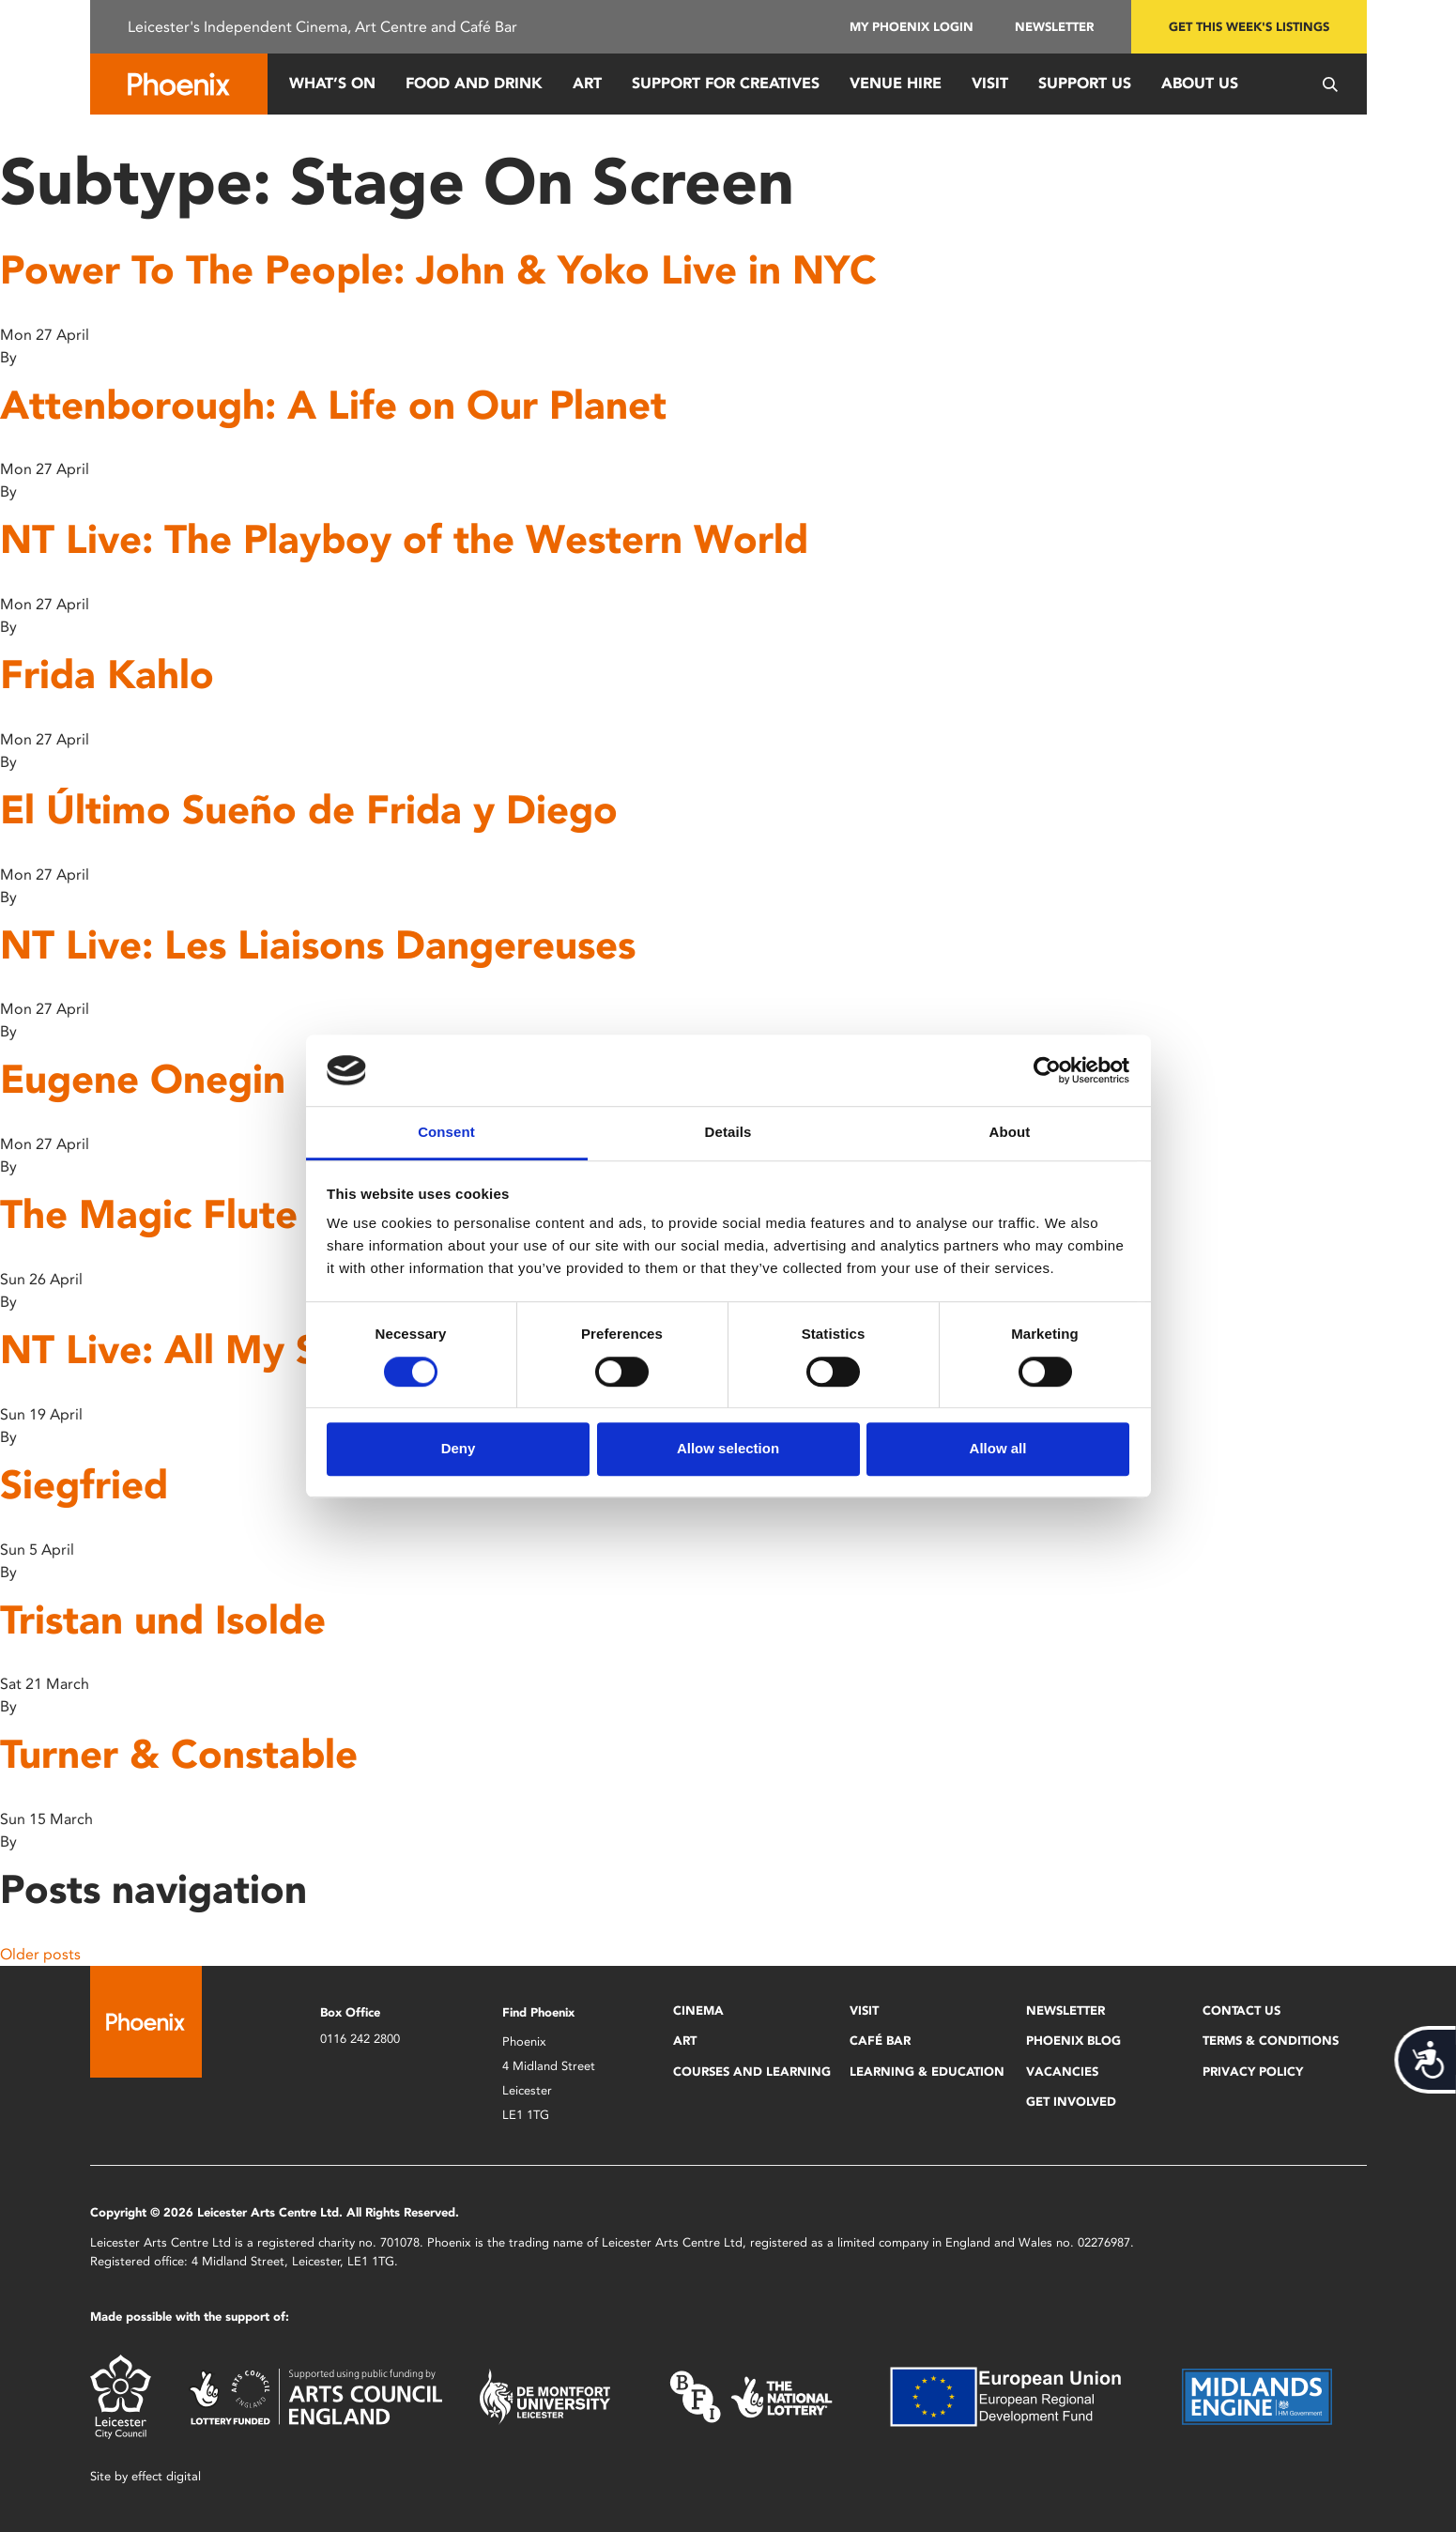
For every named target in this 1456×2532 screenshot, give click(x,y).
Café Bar (880, 2040)
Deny (458, 1448)
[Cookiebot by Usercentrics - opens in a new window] (1047, 1070)
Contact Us (1241, 2010)
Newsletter (1054, 27)
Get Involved (1071, 2102)
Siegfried (84, 1485)
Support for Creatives (726, 83)
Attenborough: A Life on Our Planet (333, 405)
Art (587, 83)
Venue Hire (896, 83)
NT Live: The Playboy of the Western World (404, 539)
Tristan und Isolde (163, 1620)
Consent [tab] (446, 1133)
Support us (1084, 83)
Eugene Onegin (142, 1079)
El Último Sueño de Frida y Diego (309, 810)
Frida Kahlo (107, 674)
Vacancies (1062, 2071)
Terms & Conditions (1271, 2040)
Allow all (998, 1448)
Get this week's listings (1249, 27)
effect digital (166, 2476)
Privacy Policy (1253, 2071)
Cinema (698, 2010)
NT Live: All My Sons (191, 1349)
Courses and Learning (752, 2071)
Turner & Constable (179, 1754)
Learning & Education (927, 2071)
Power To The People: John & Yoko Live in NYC (438, 270)
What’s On (332, 83)
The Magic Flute (149, 1214)
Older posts (40, 1954)
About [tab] (1010, 1133)
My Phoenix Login (911, 27)
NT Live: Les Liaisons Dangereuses (318, 945)
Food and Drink (474, 83)
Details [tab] (728, 1133)
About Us (1199, 83)
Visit (990, 83)
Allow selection (728, 1448)
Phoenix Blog (1073, 2040)
